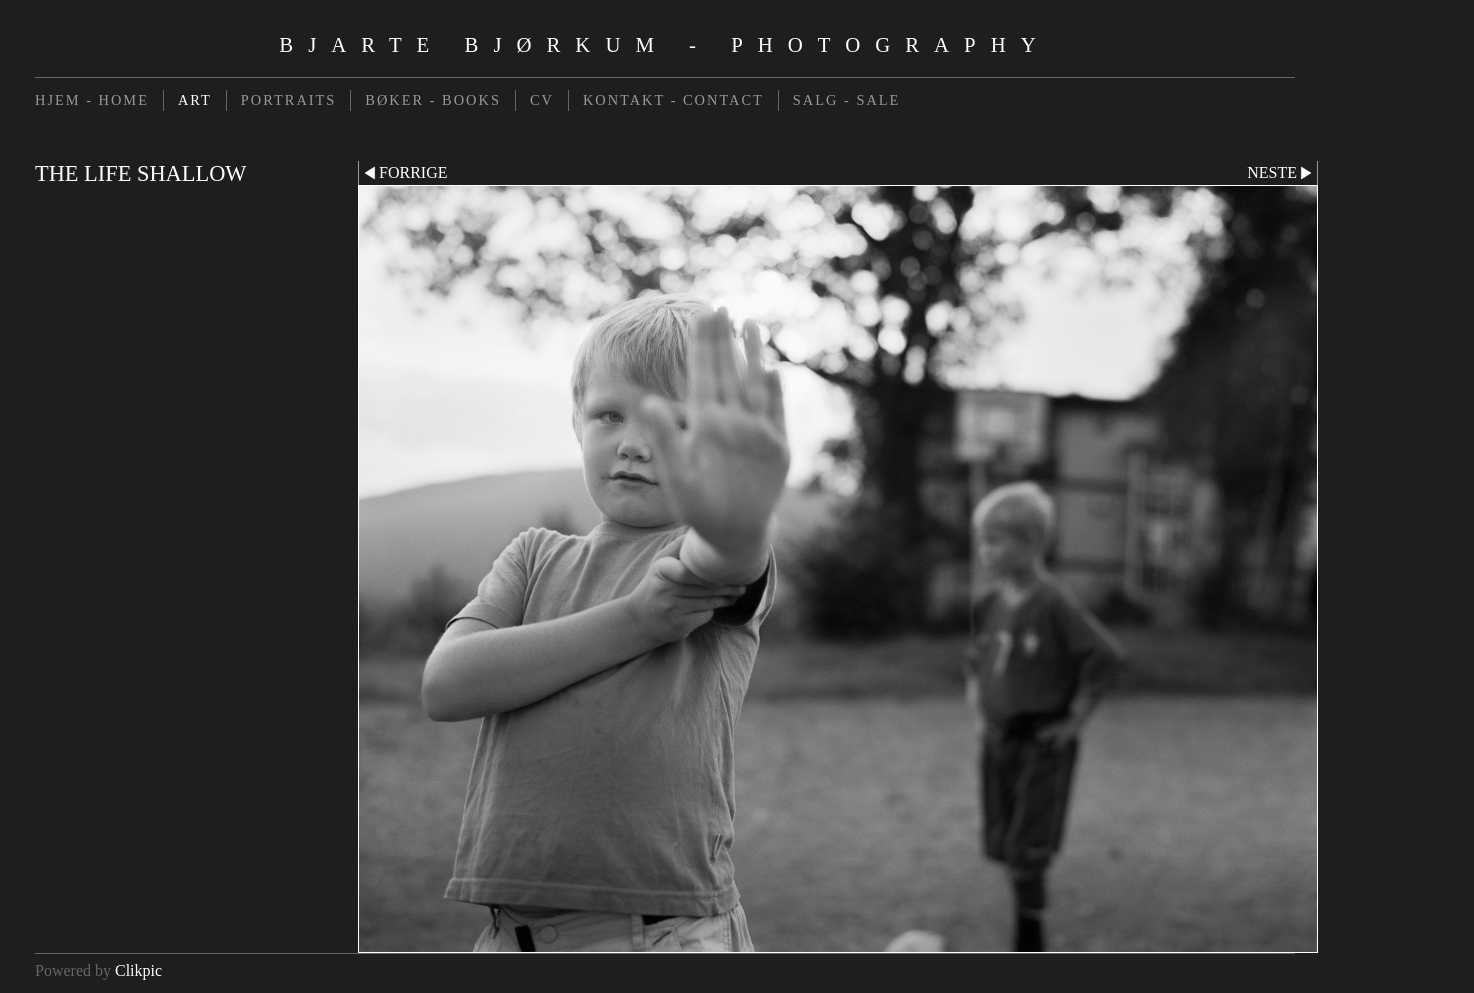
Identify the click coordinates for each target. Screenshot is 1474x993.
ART (195, 100)
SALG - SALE (847, 100)
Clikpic (138, 970)
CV (542, 100)
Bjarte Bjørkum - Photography (664, 44)
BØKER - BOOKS (433, 100)
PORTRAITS (289, 100)
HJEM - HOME (92, 100)
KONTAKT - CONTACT (673, 100)
